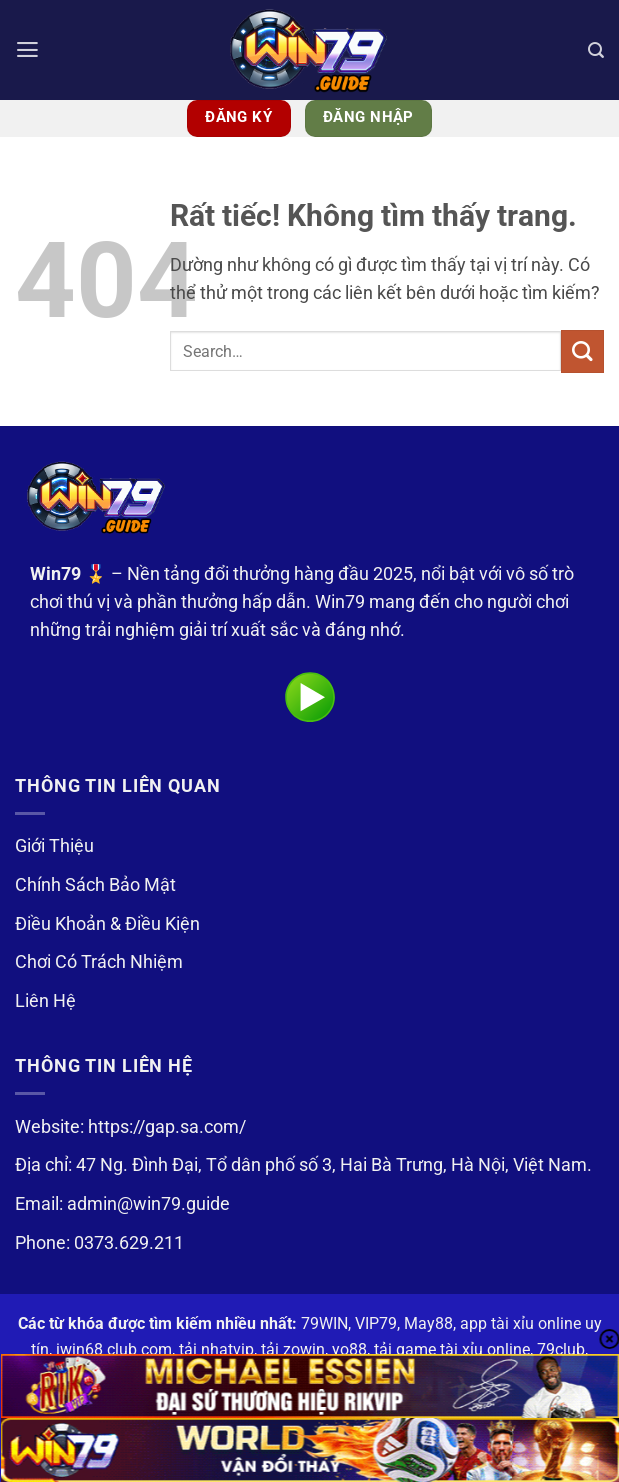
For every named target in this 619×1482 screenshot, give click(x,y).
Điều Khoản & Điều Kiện (107, 924)
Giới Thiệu (54, 846)
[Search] (595, 50)
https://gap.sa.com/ (167, 1127)
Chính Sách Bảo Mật (95, 885)
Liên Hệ (45, 1001)
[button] (28, 50)
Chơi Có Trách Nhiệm (99, 962)
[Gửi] (582, 351)
